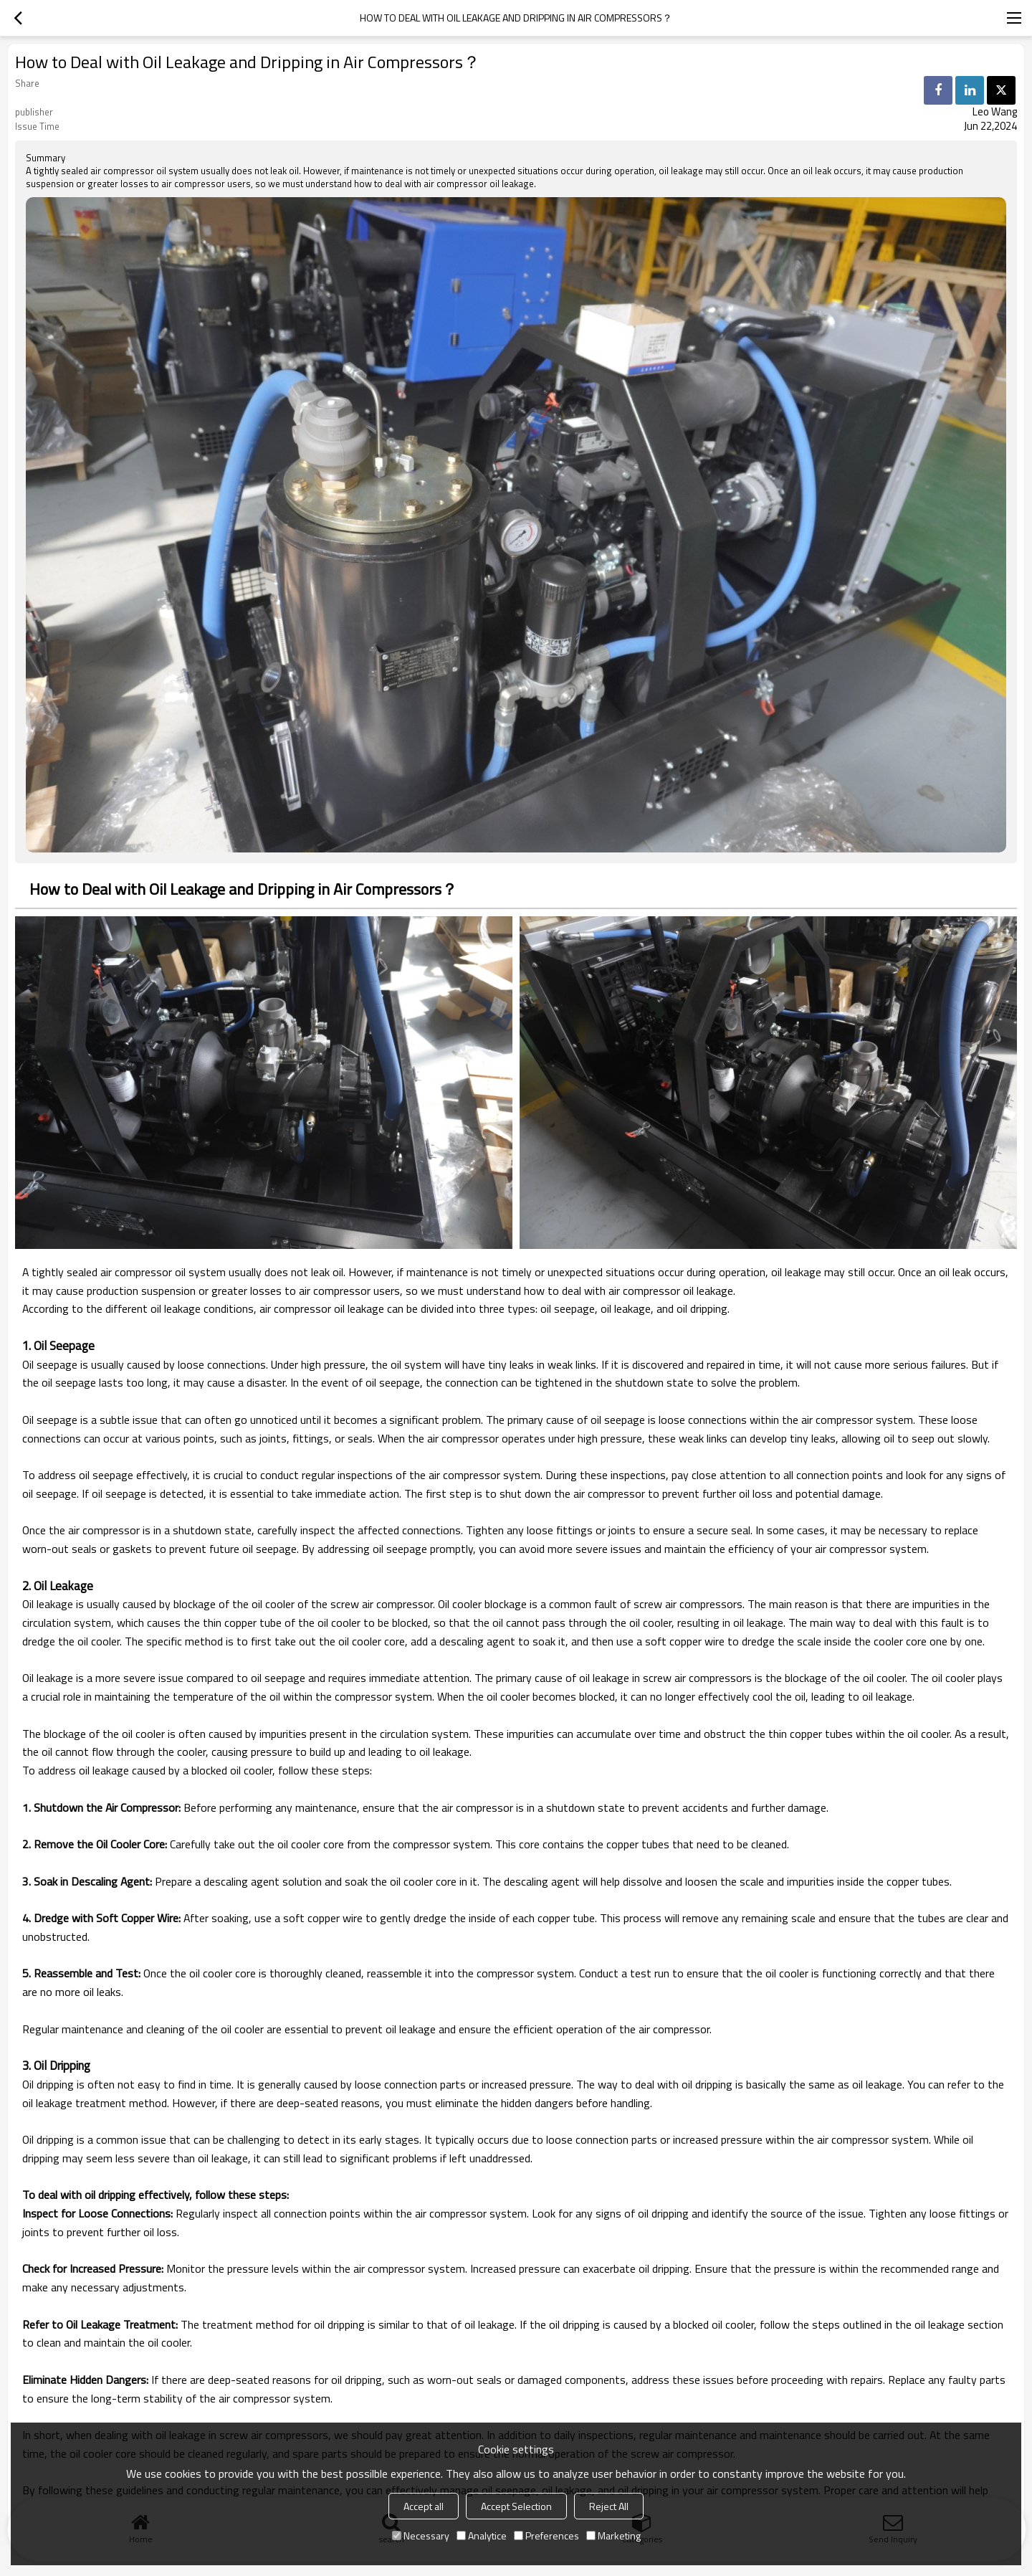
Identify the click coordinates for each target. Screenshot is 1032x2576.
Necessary (420, 2535)
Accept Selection (516, 2506)
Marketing (613, 2535)
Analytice (482, 2535)
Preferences (546, 2535)
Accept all (423, 2506)
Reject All (609, 2506)
